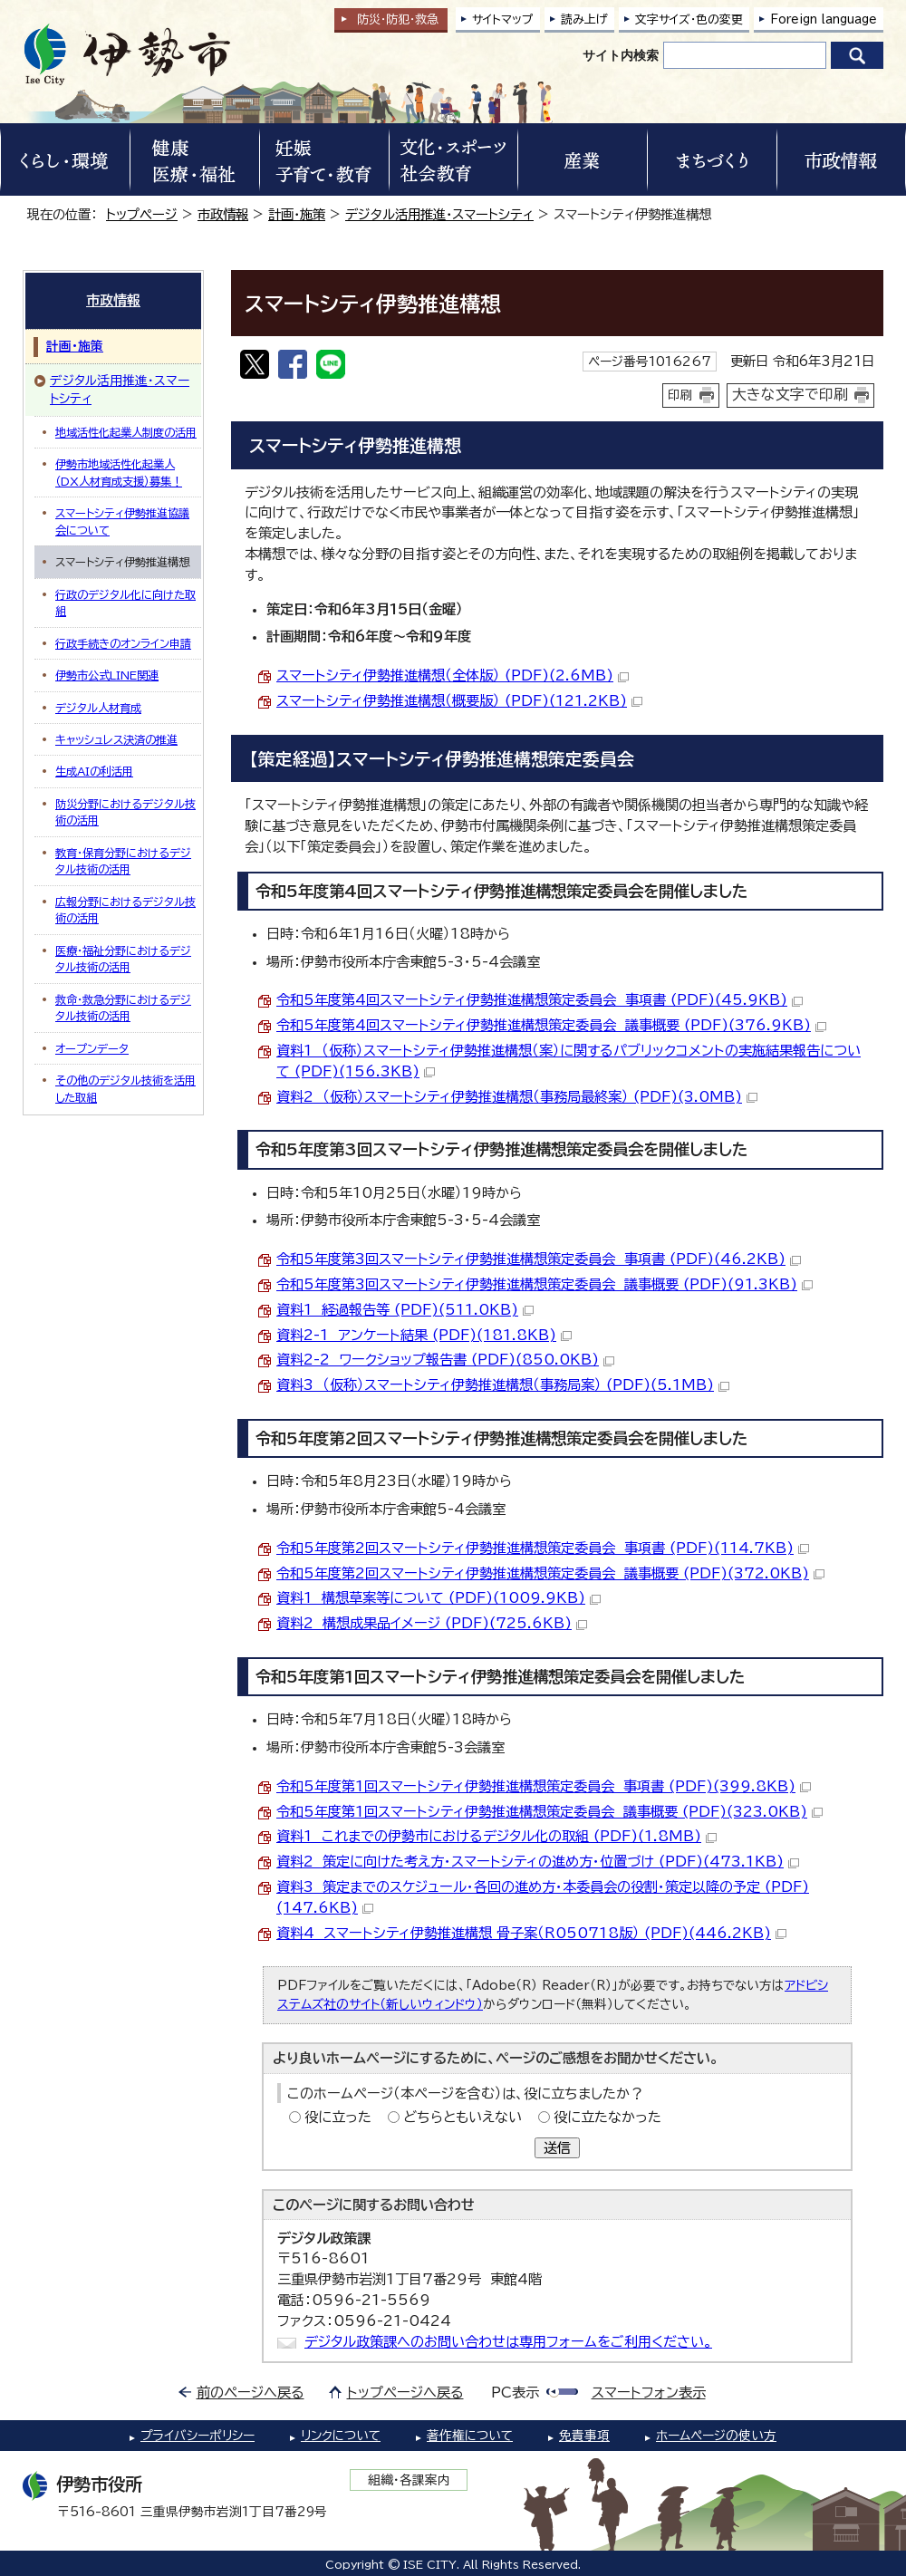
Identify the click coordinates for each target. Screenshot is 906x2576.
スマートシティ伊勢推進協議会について (122, 521)
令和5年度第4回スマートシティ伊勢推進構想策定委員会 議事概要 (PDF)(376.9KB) (551, 1025)
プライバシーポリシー (197, 2435)
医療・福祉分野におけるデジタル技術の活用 (123, 958)
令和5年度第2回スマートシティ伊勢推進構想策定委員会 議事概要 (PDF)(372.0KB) (550, 1573)
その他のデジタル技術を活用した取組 (125, 1088)
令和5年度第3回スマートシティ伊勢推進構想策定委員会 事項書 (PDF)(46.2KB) (538, 1259)
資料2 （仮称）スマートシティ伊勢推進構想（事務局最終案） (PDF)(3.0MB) (516, 1097)
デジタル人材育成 (98, 707)
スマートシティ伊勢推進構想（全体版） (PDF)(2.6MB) (452, 675)
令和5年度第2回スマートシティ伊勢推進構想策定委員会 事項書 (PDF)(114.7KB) (542, 1548)
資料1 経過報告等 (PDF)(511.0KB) (405, 1310)
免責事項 (584, 2435)
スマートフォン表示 (649, 2392)
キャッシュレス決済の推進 (116, 739)
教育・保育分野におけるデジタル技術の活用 (123, 860)
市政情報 (223, 214)
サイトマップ (503, 19)
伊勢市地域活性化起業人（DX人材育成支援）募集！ (118, 472)
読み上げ (584, 19)
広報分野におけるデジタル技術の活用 (125, 909)
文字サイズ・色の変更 (689, 19)
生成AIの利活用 (94, 771)
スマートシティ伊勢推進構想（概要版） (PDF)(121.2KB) (459, 701)
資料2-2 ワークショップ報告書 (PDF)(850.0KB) (445, 1359)
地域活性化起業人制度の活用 (126, 432)
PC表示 (515, 2392)
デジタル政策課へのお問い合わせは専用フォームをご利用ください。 (508, 2342)
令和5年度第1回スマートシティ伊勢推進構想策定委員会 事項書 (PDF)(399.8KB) (543, 1786)
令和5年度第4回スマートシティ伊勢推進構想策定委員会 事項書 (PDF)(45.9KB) (539, 1000)
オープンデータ (92, 1048)
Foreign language (823, 19)
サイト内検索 (621, 55)
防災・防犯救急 (398, 19)
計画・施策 (296, 214)
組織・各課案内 (409, 2480)
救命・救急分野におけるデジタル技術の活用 (123, 1007)
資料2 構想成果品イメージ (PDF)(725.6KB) (431, 1623)
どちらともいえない (462, 2117)
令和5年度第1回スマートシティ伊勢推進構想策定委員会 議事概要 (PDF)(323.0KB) (549, 1812)
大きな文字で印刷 (790, 394)
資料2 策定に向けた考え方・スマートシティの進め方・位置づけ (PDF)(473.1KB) (537, 1861)
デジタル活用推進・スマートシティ (439, 214)
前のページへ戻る (250, 2392)
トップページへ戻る (405, 2392)
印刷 (680, 395)
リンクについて (341, 2435)
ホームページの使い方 (716, 2435)
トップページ (142, 214)
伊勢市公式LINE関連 (107, 675)
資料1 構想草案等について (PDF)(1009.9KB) (438, 1598)
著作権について (470, 2435)
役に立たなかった (607, 2117)
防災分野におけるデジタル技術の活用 (125, 811)
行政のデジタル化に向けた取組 (125, 602)
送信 (557, 2148)
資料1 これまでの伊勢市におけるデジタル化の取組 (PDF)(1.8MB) (496, 1836)
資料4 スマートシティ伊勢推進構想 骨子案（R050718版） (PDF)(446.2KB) (531, 1933)
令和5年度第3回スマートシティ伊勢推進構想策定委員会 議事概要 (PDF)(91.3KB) (544, 1284)
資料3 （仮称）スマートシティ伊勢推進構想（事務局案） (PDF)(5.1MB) (502, 1385)
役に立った (337, 2117)
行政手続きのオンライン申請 (123, 643)
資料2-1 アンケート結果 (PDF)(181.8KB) (424, 1335)
